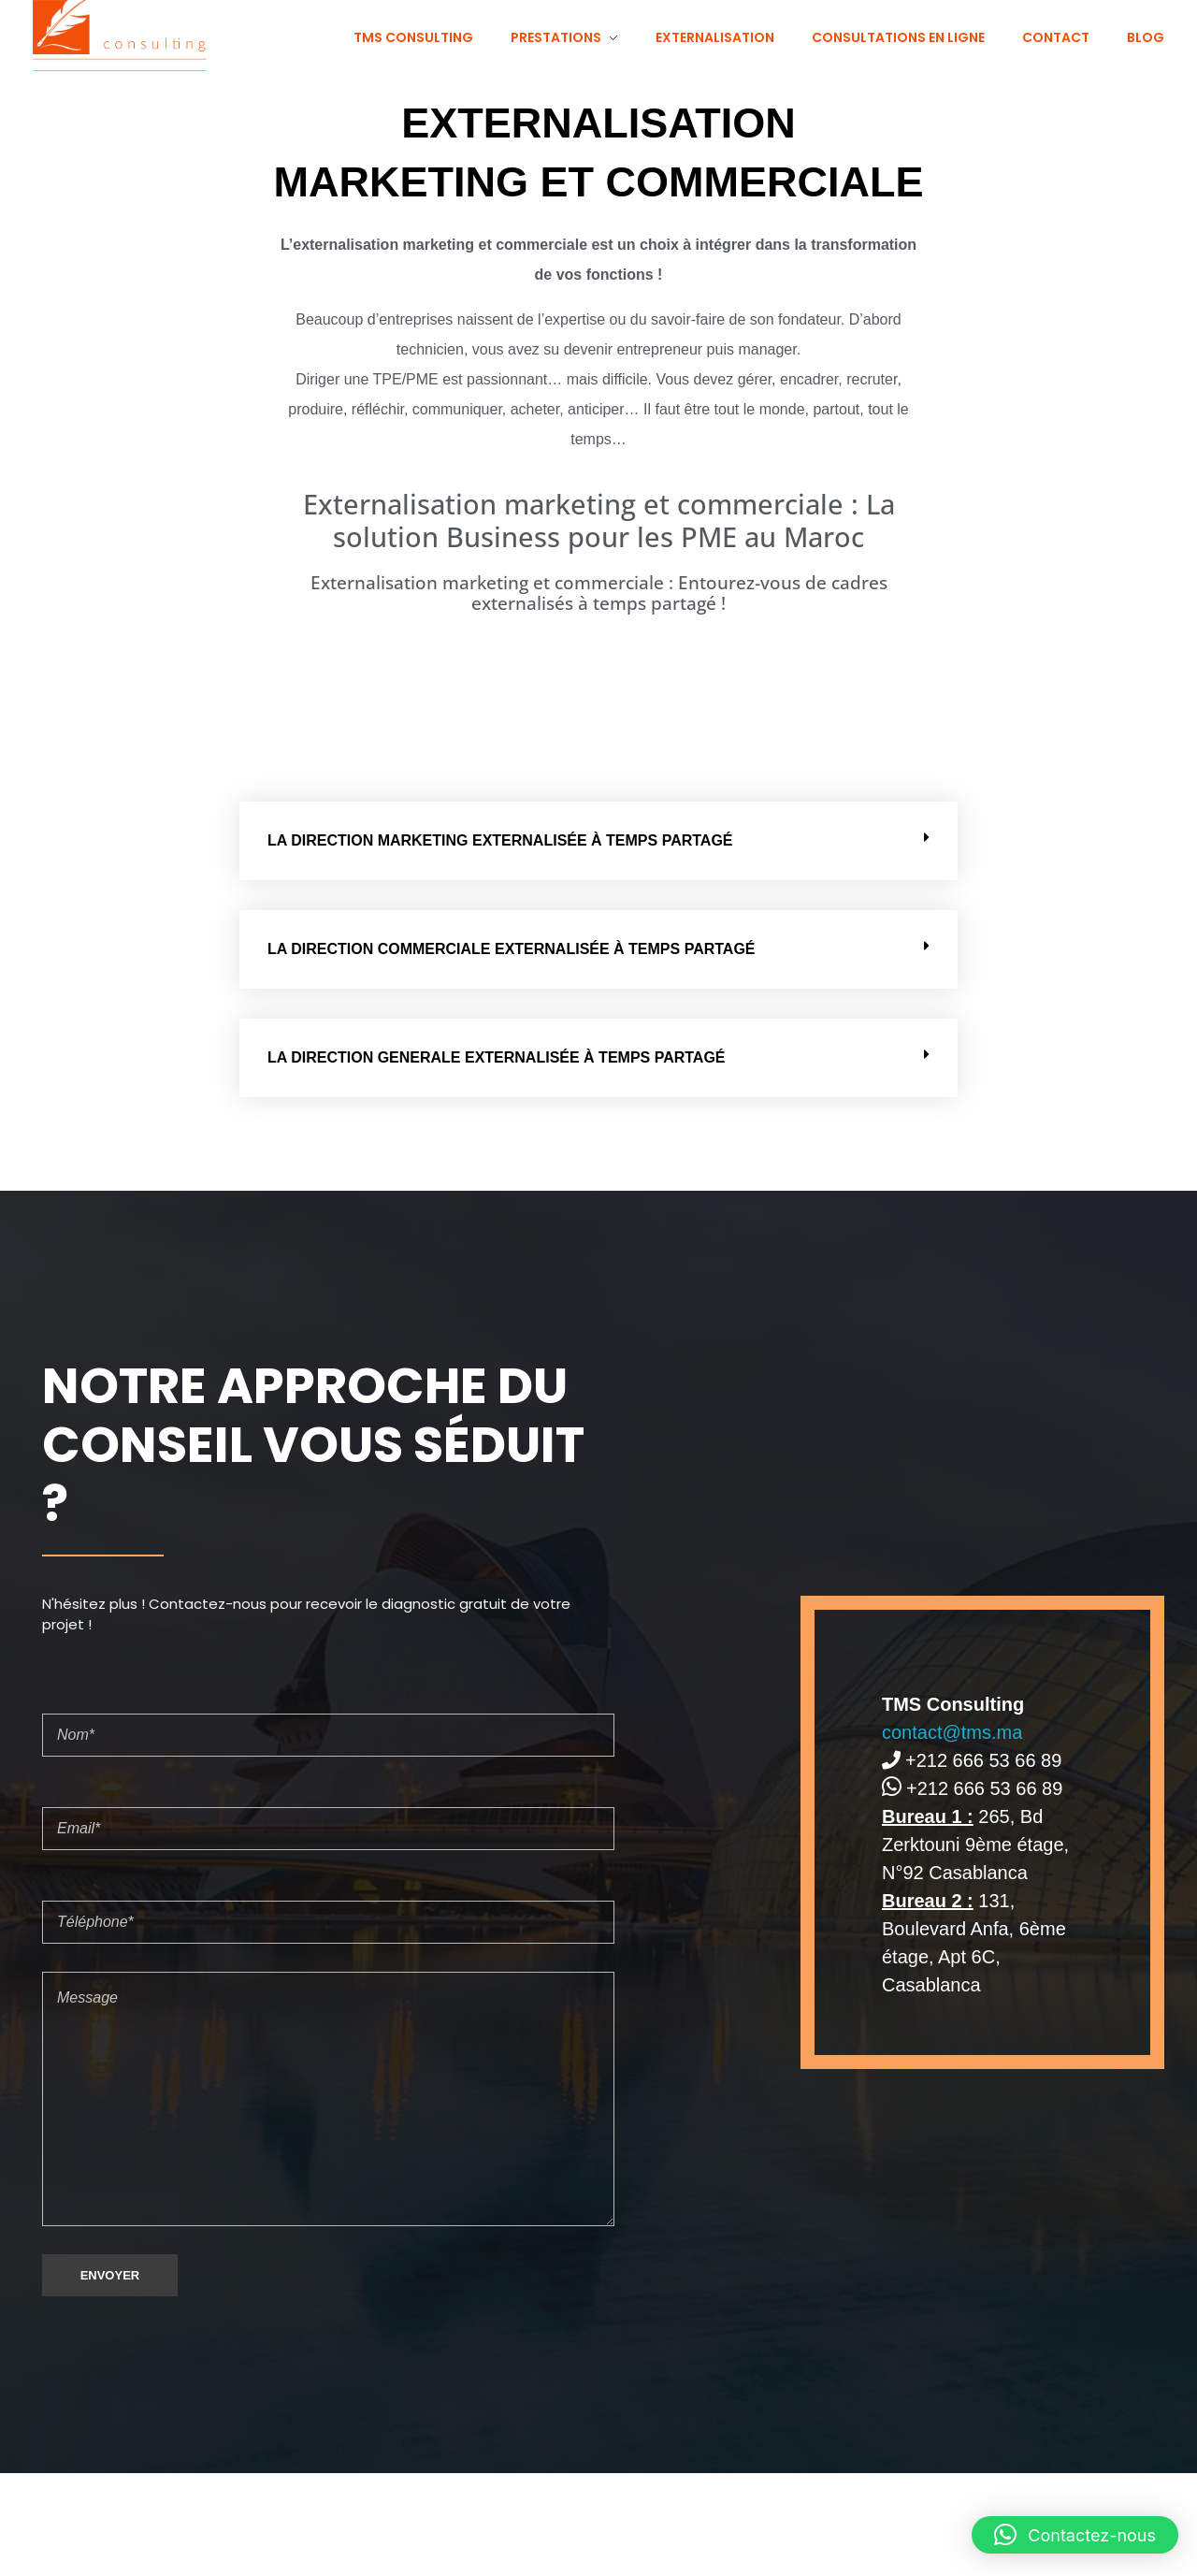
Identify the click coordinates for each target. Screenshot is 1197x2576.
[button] (598, 841)
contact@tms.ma (952, 1732)
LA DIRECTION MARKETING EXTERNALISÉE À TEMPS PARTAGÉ (500, 840)
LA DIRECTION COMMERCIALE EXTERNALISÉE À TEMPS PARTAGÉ (511, 949)
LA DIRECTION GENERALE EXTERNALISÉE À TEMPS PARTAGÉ (496, 1057)
